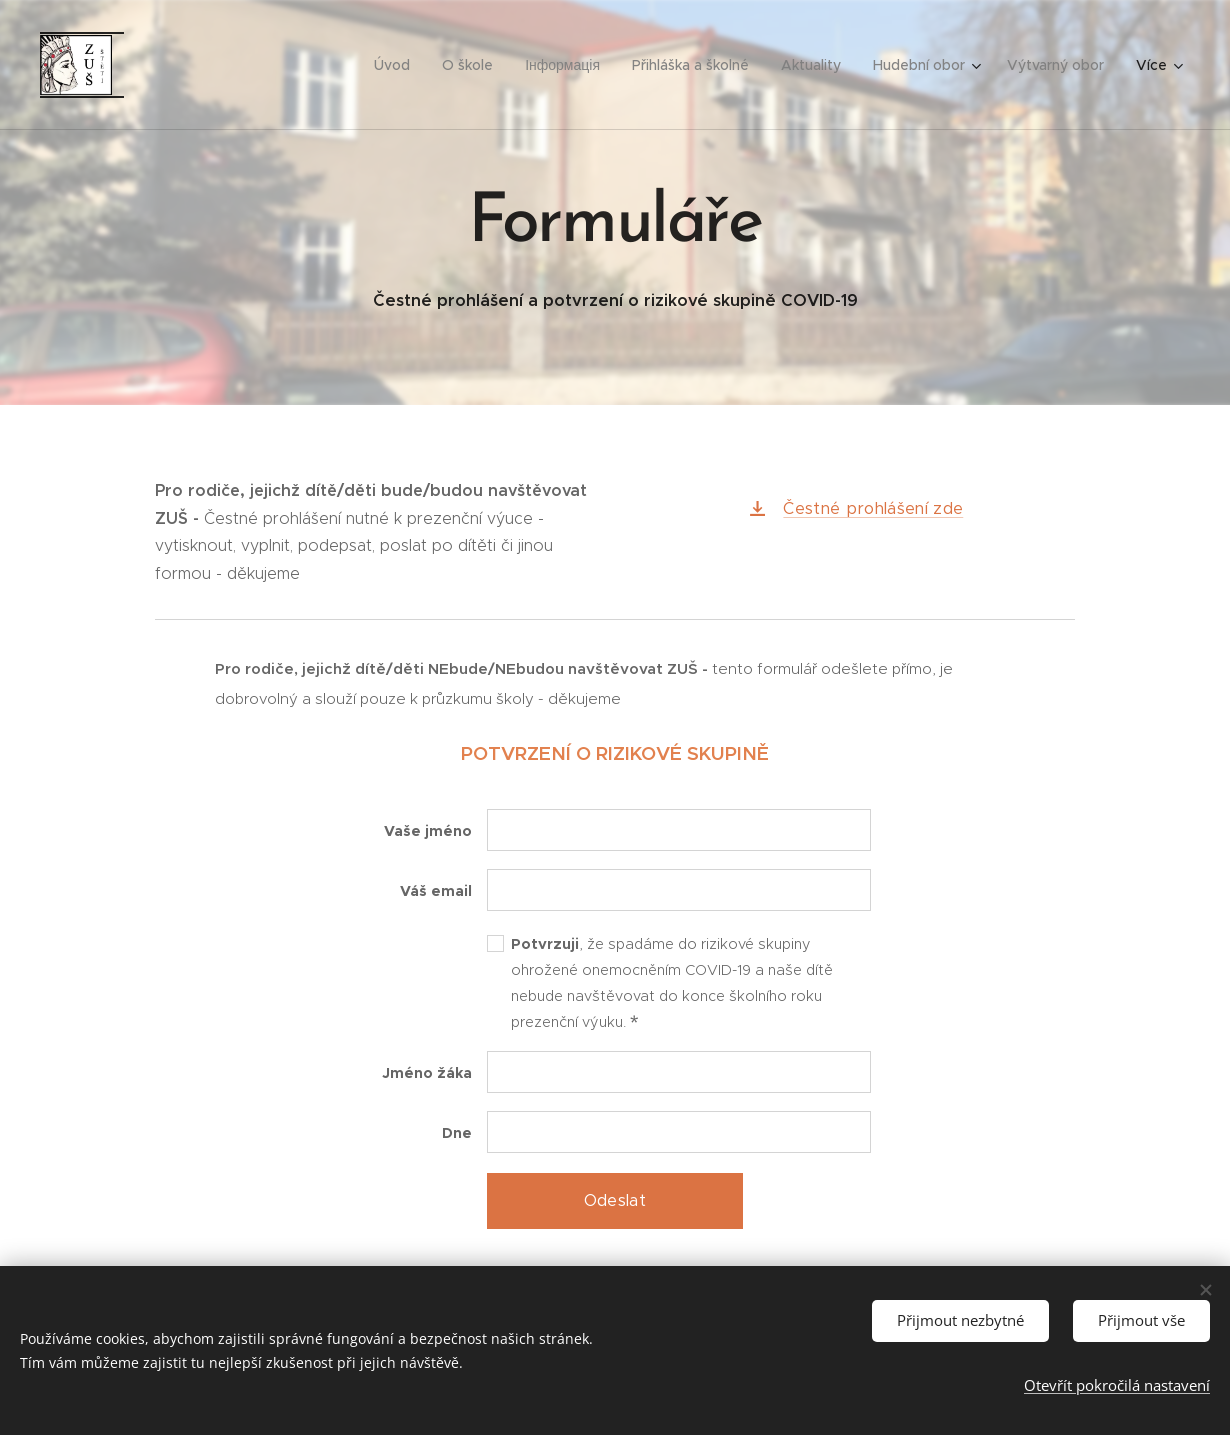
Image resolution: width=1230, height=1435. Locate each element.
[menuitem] (189, 65)
